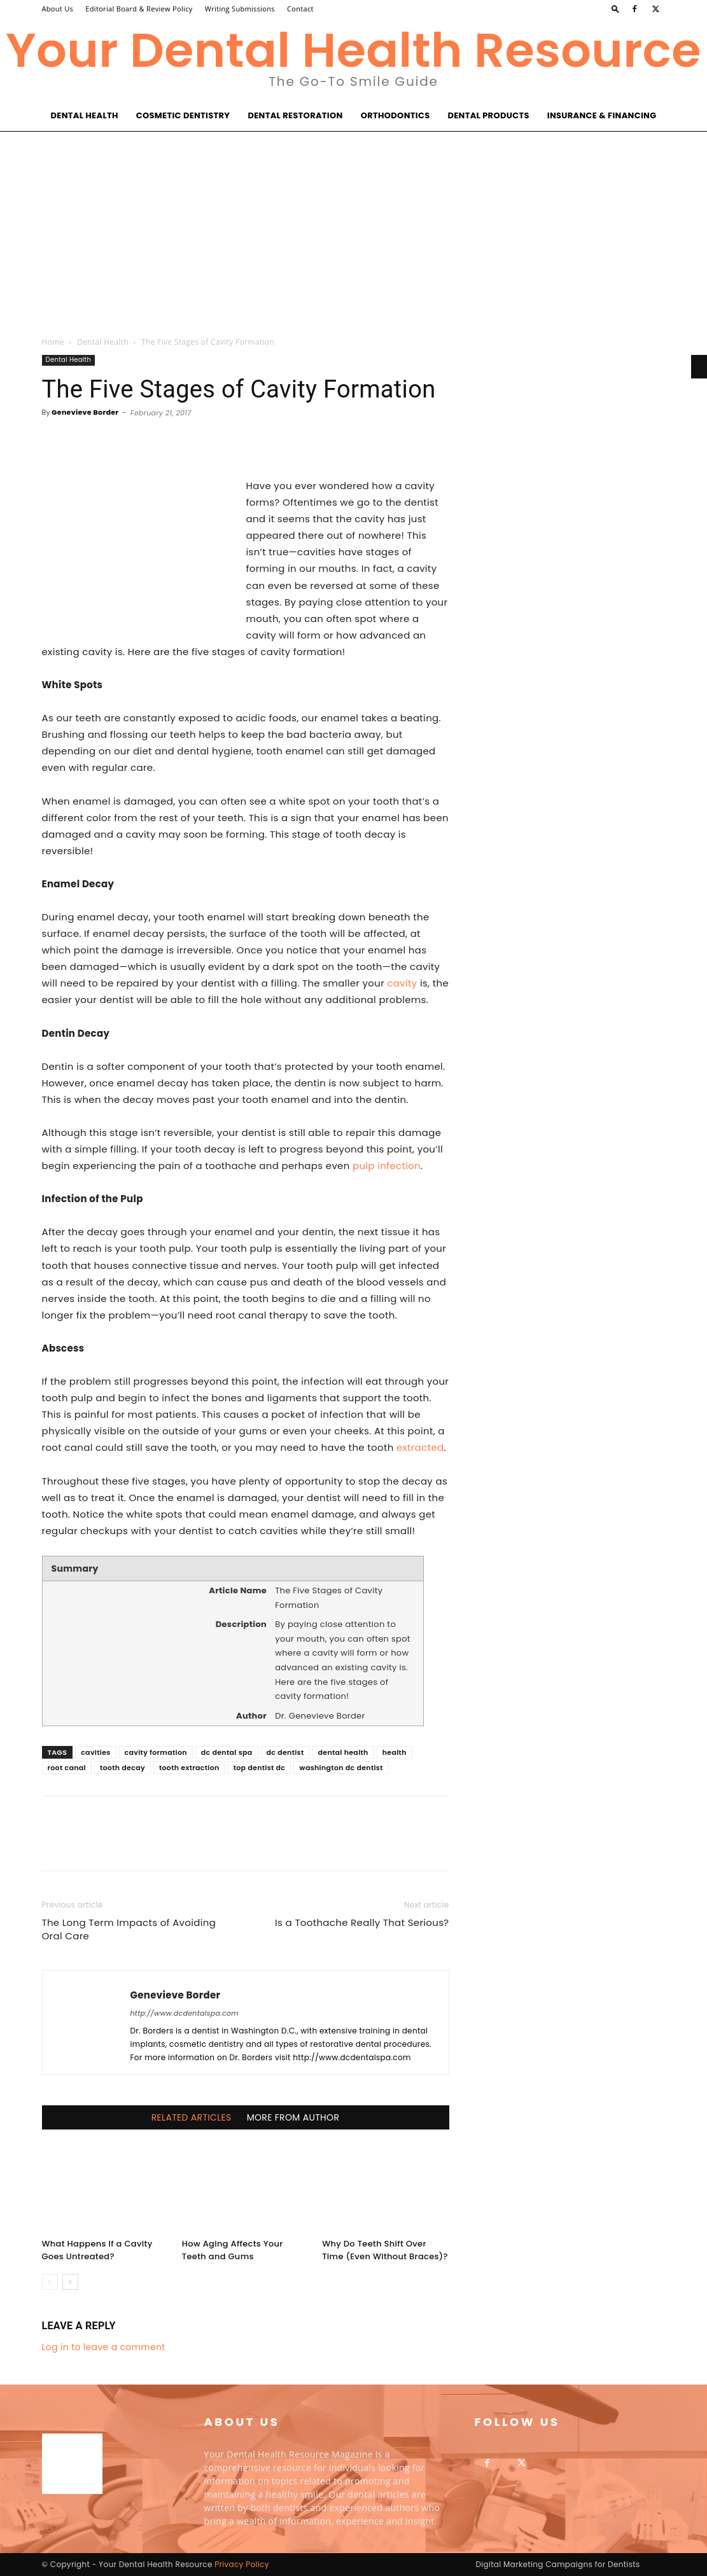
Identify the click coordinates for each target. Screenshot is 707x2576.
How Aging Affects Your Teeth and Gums (232, 2250)
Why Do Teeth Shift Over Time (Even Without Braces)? (385, 2250)
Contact (300, 8)
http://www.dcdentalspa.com (184, 2013)
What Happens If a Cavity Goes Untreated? (97, 2250)
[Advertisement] (353, 227)
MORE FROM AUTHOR (293, 2117)
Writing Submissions (240, 8)
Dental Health (84, 115)
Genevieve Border (85, 412)
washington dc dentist (341, 1767)
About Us (58, 8)
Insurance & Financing (602, 115)
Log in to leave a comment (103, 2347)
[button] (615, 8)
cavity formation (156, 1752)
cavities (95, 1752)
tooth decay (122, 1767)
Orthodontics (395, 115)
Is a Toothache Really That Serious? (362, 1922)
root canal (67, 1767)
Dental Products (488, 115)
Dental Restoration (295, 115)
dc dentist (285, 1752)
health (394, 1752)
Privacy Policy (241, 2564)
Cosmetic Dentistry (183, 115)
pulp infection (387, 1165)
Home (53, 341)
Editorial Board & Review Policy (138, 8)
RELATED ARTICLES (191, 2117)
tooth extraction (189, 1767)
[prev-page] (50, 2282)
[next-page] (70, 2282)
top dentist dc (260, 1767)
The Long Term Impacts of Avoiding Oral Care (129, 1929)
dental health (343, 1752)
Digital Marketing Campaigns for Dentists (557, 2564)
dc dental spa (227, 1752)
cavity (402, 983)
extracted (420, 1447)
